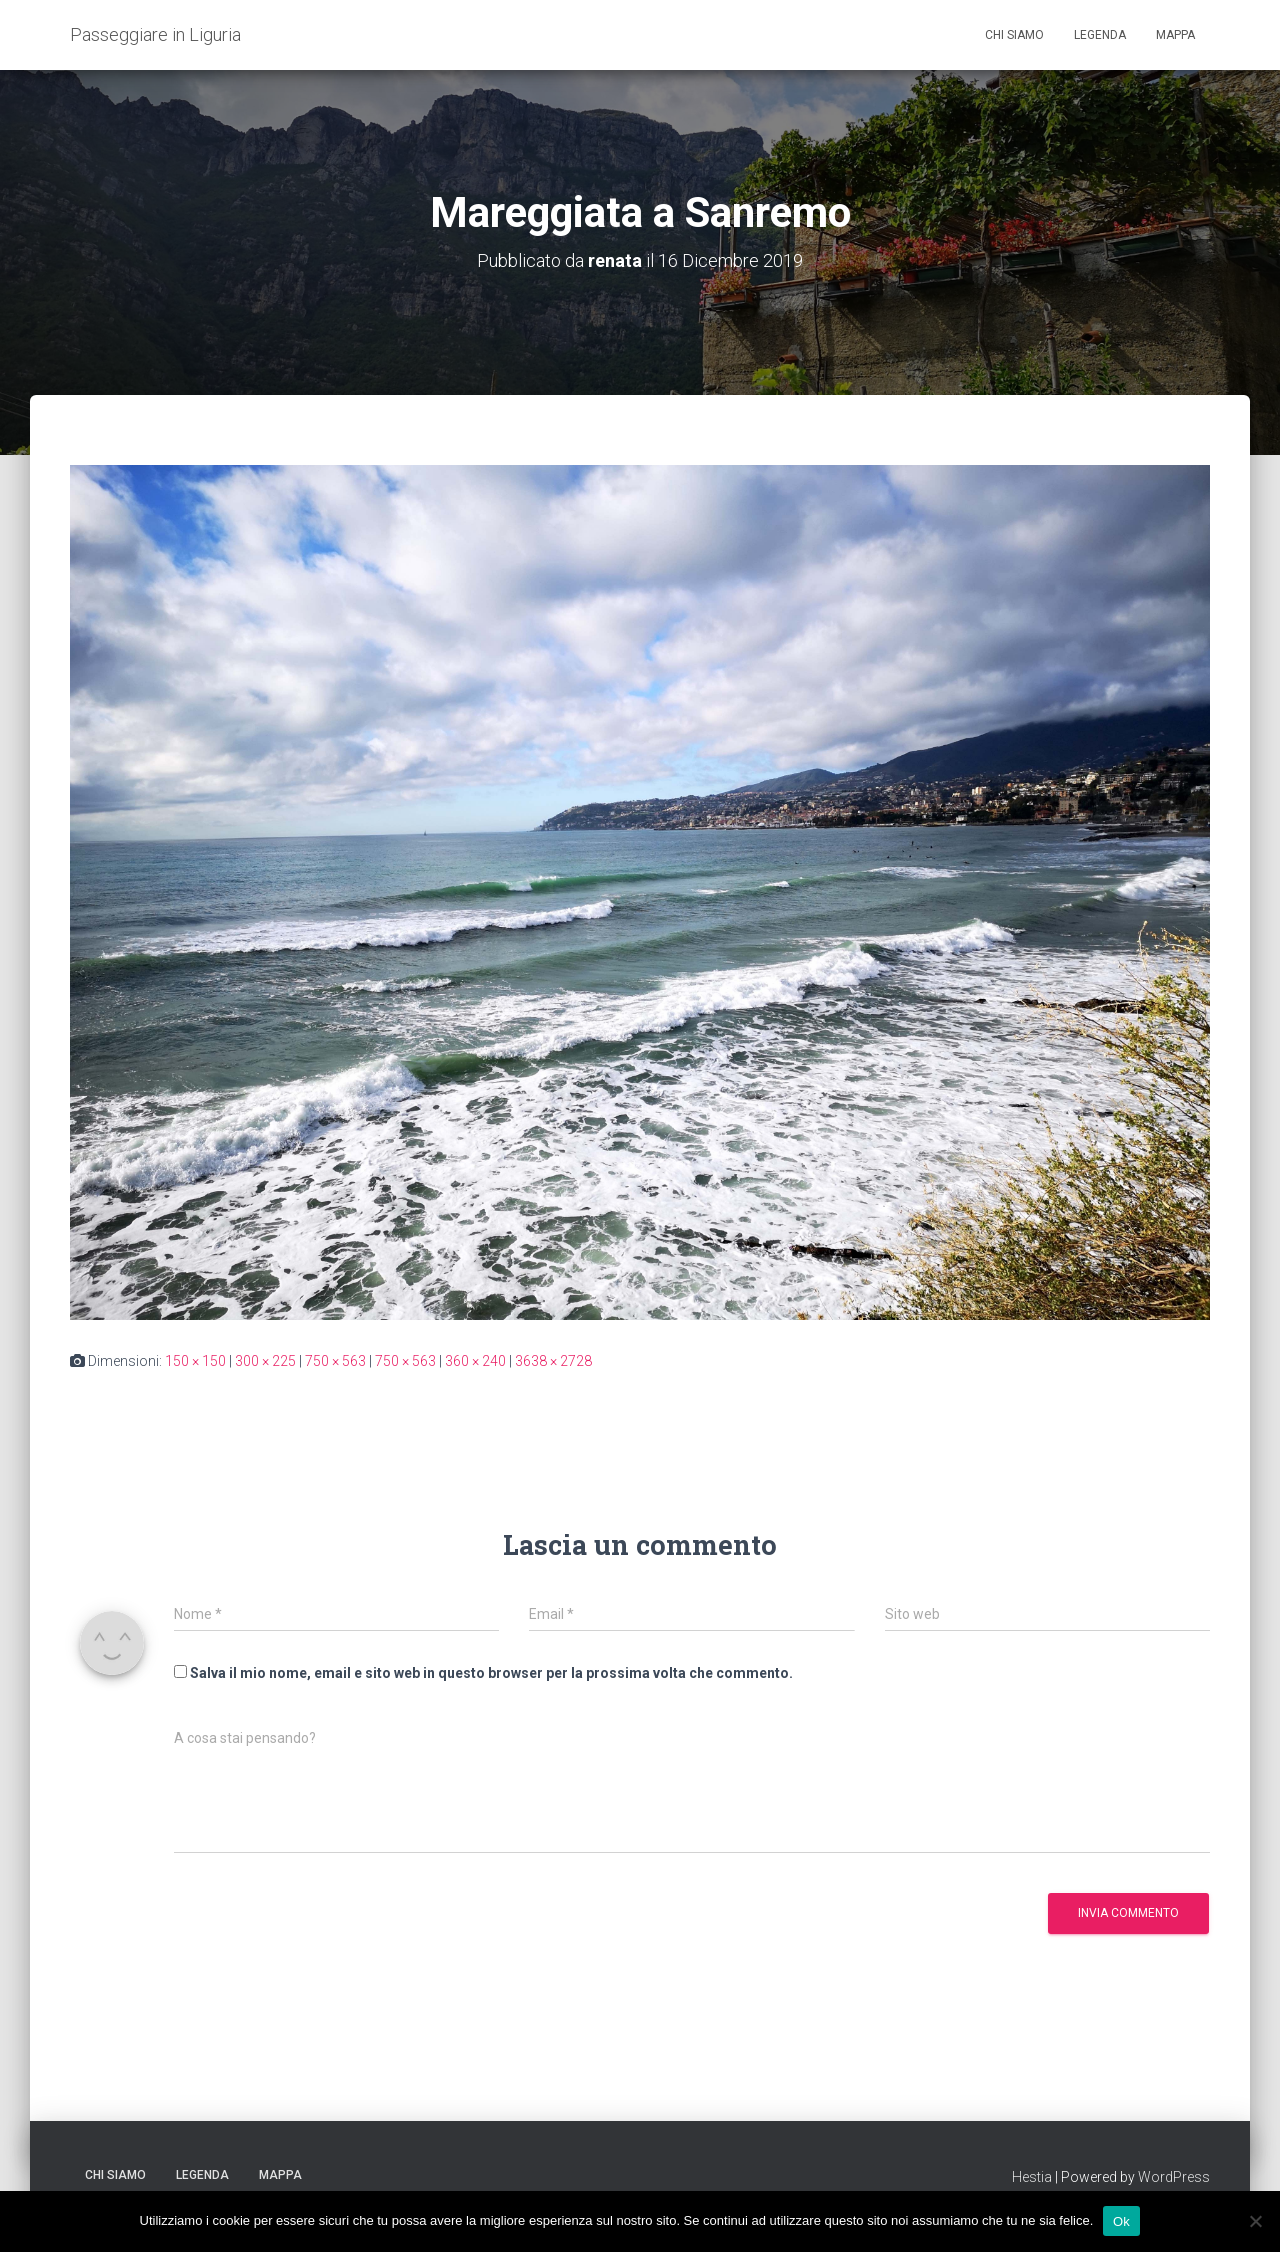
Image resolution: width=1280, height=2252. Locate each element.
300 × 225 (265, 1361)
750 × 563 (335, 1361)
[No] (1255, 2221)
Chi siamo (1014, 35)
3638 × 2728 (553, 1361)
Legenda (1100, 35)
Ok (1121, 2220)
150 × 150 (195, 1361)
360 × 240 (475, 1361)
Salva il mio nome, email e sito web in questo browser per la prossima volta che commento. (491, 1673)
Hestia (1032, 2177)
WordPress (1174, 2177)
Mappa (1175, 35)
